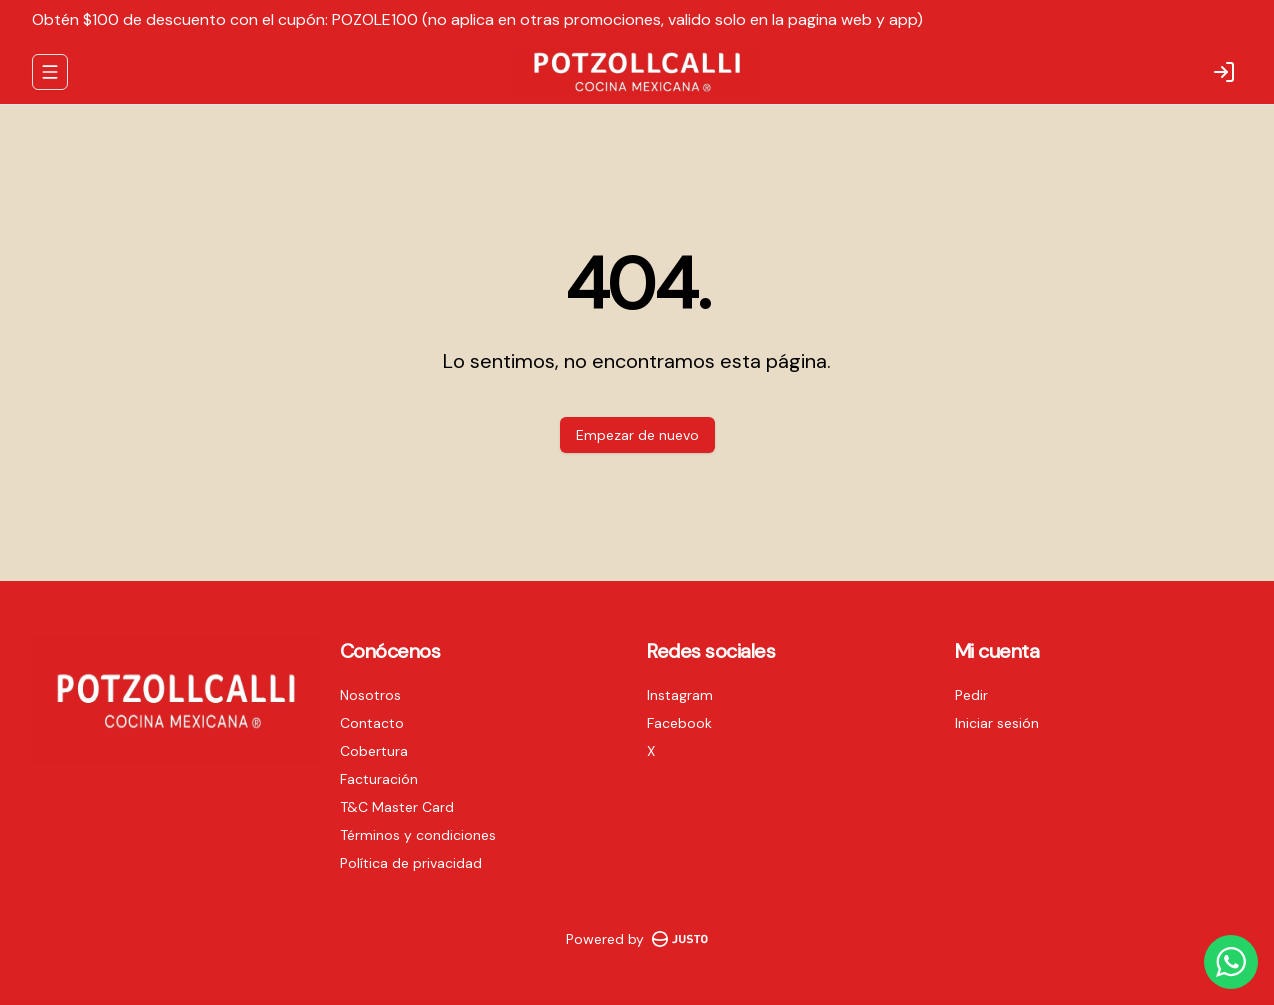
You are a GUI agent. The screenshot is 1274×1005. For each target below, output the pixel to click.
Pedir (971, 695)
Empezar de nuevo (637, 435)
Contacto (372, 723)
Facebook (679, 723)
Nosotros (370, 695)
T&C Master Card (397, 807)
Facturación (379, 779)
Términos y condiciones (418, 835)
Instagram (680, 695)
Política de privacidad (411, 863)
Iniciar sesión (997, 723)
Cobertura (374, 751)
